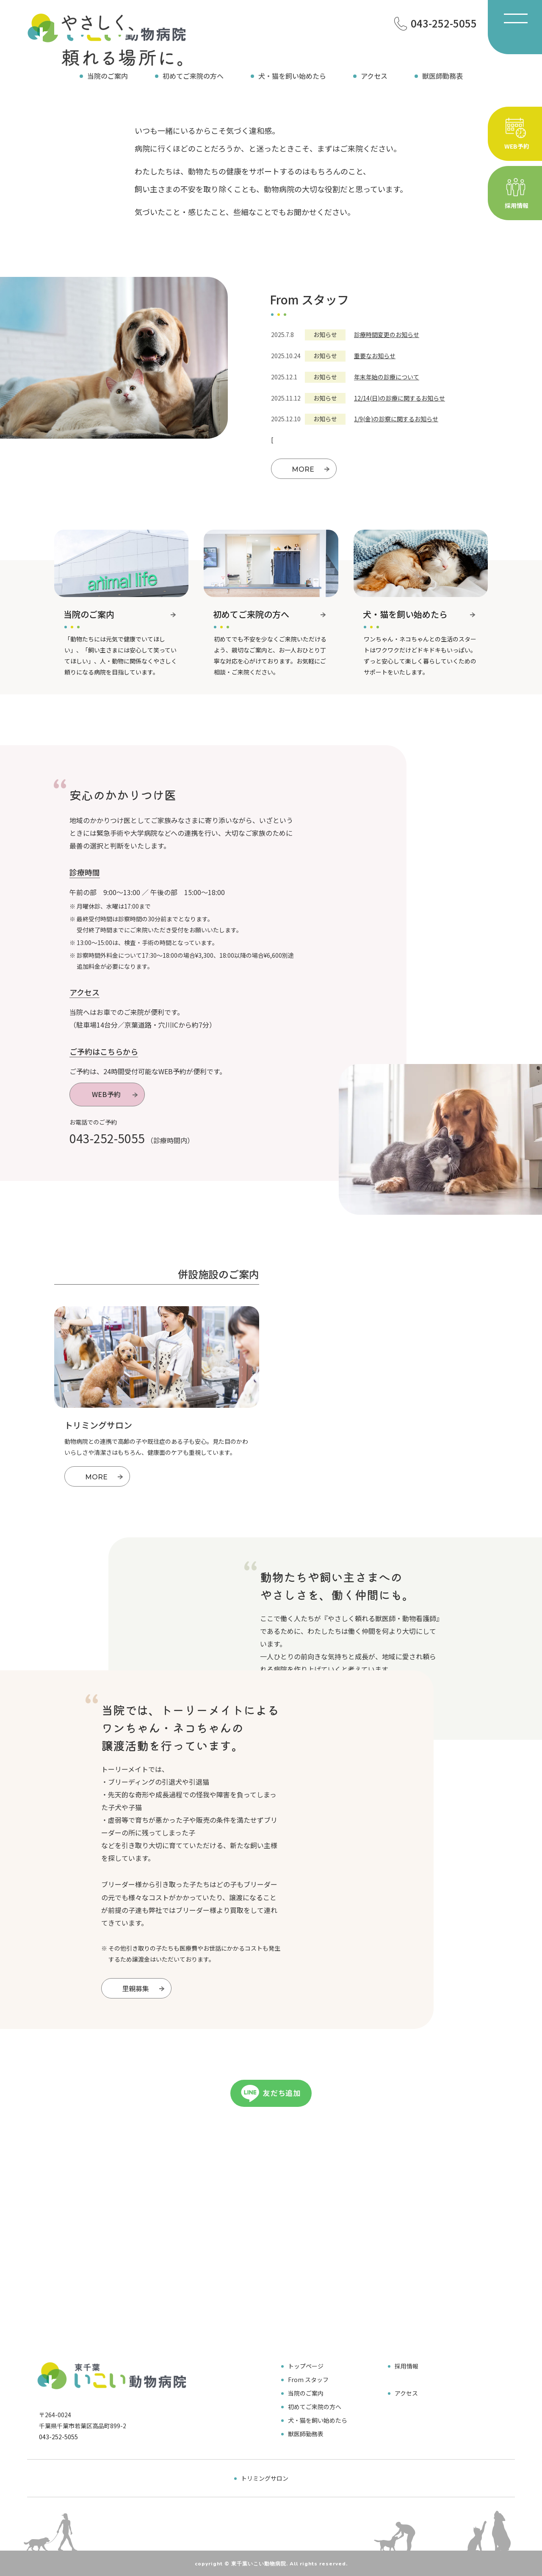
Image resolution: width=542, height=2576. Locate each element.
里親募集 (144, 1988)
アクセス (374, 76)
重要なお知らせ (374, 355)
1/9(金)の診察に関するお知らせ (396, 419)
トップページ (306, 2366)
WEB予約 (116, 1094)
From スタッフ (308, 2379)
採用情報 (406, 2366)
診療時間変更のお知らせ (386, 334)
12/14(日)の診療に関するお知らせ (399, 398)
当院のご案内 (107, 76)
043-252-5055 (107, 1138)
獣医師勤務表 (442, 76)
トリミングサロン (264, 2478)
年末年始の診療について (386, 377)
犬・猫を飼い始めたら (292, 76)
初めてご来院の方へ (193, 76)
